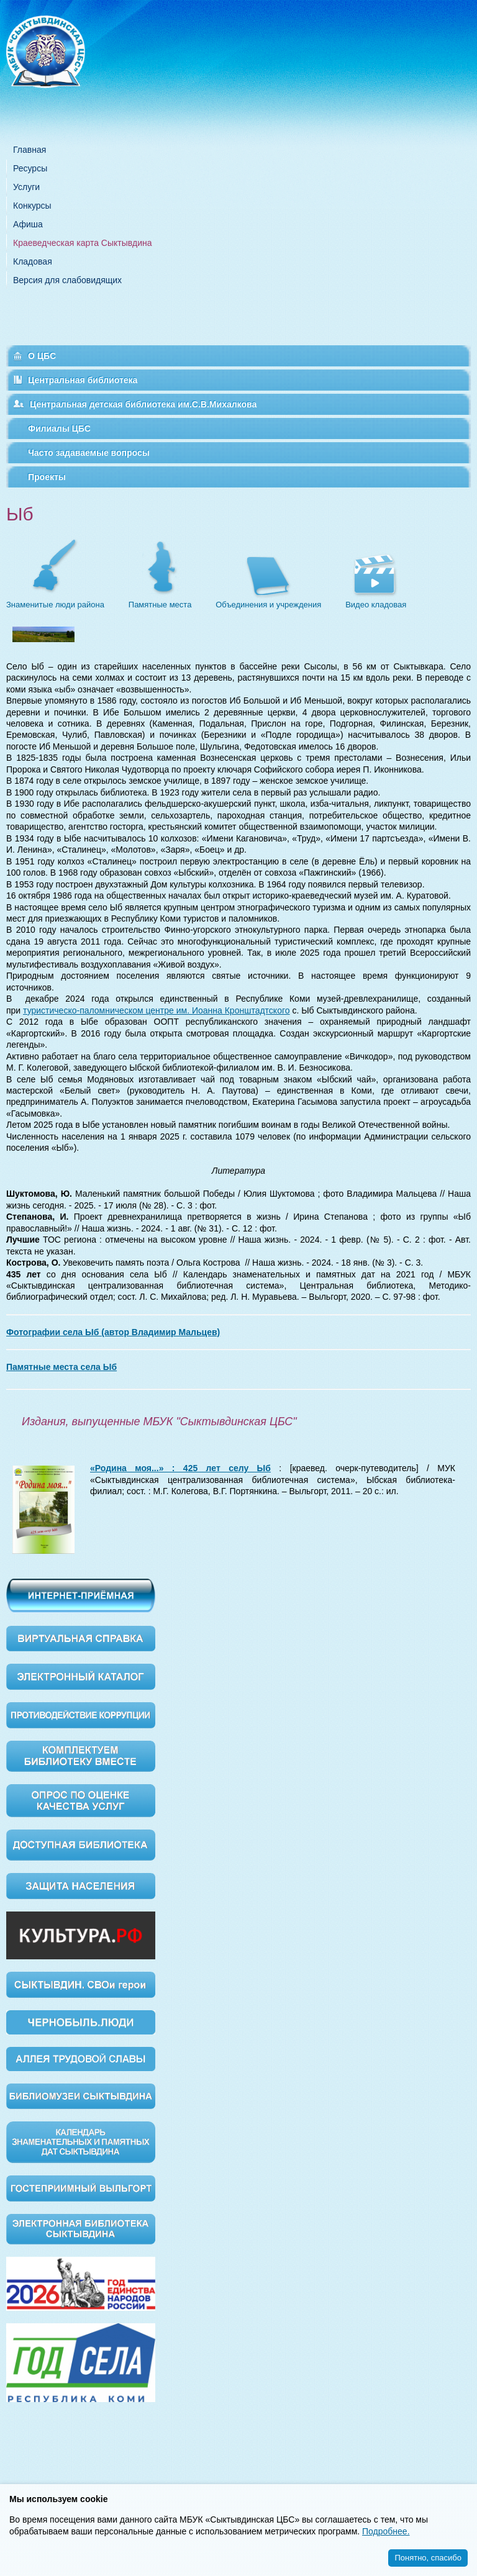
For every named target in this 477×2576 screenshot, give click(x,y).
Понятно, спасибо (427, 2557)
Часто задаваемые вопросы (89, 453)
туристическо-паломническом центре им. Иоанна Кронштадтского (156, 1010)
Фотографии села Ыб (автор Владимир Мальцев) (113, 1332)
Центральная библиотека (82, 380)
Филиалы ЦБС (59, 428)
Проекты (47, 477)
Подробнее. (386, 2531)
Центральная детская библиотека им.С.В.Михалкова (143, 404)
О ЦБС (42, 356)
